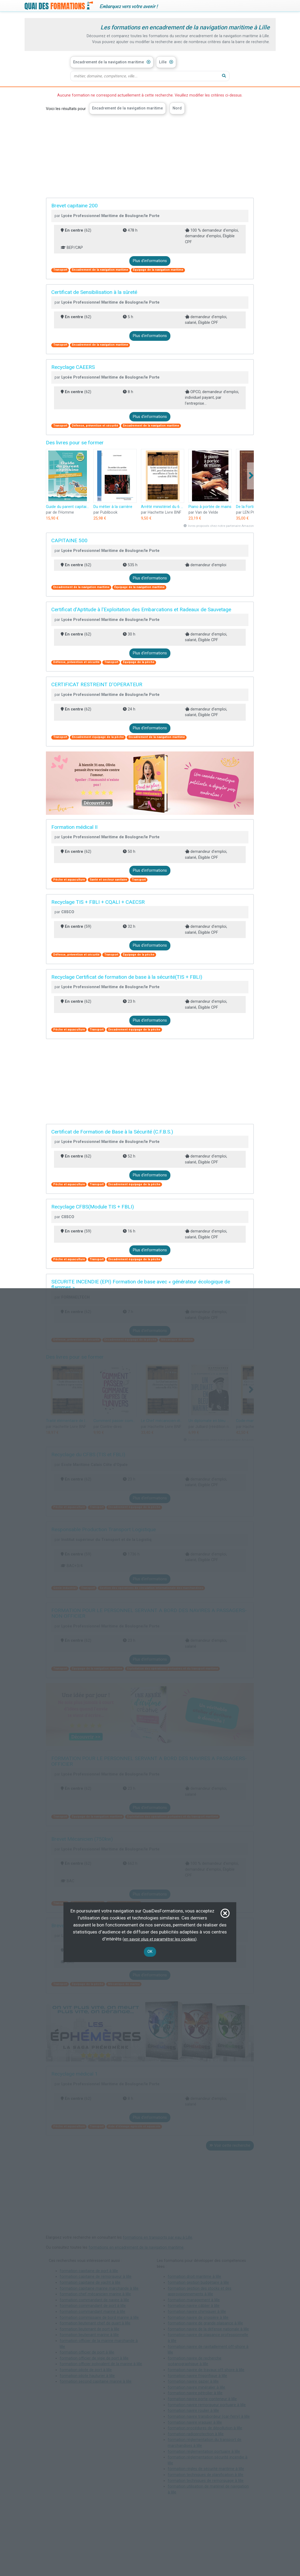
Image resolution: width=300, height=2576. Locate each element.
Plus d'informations (150, 261)
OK (150, 1951)
